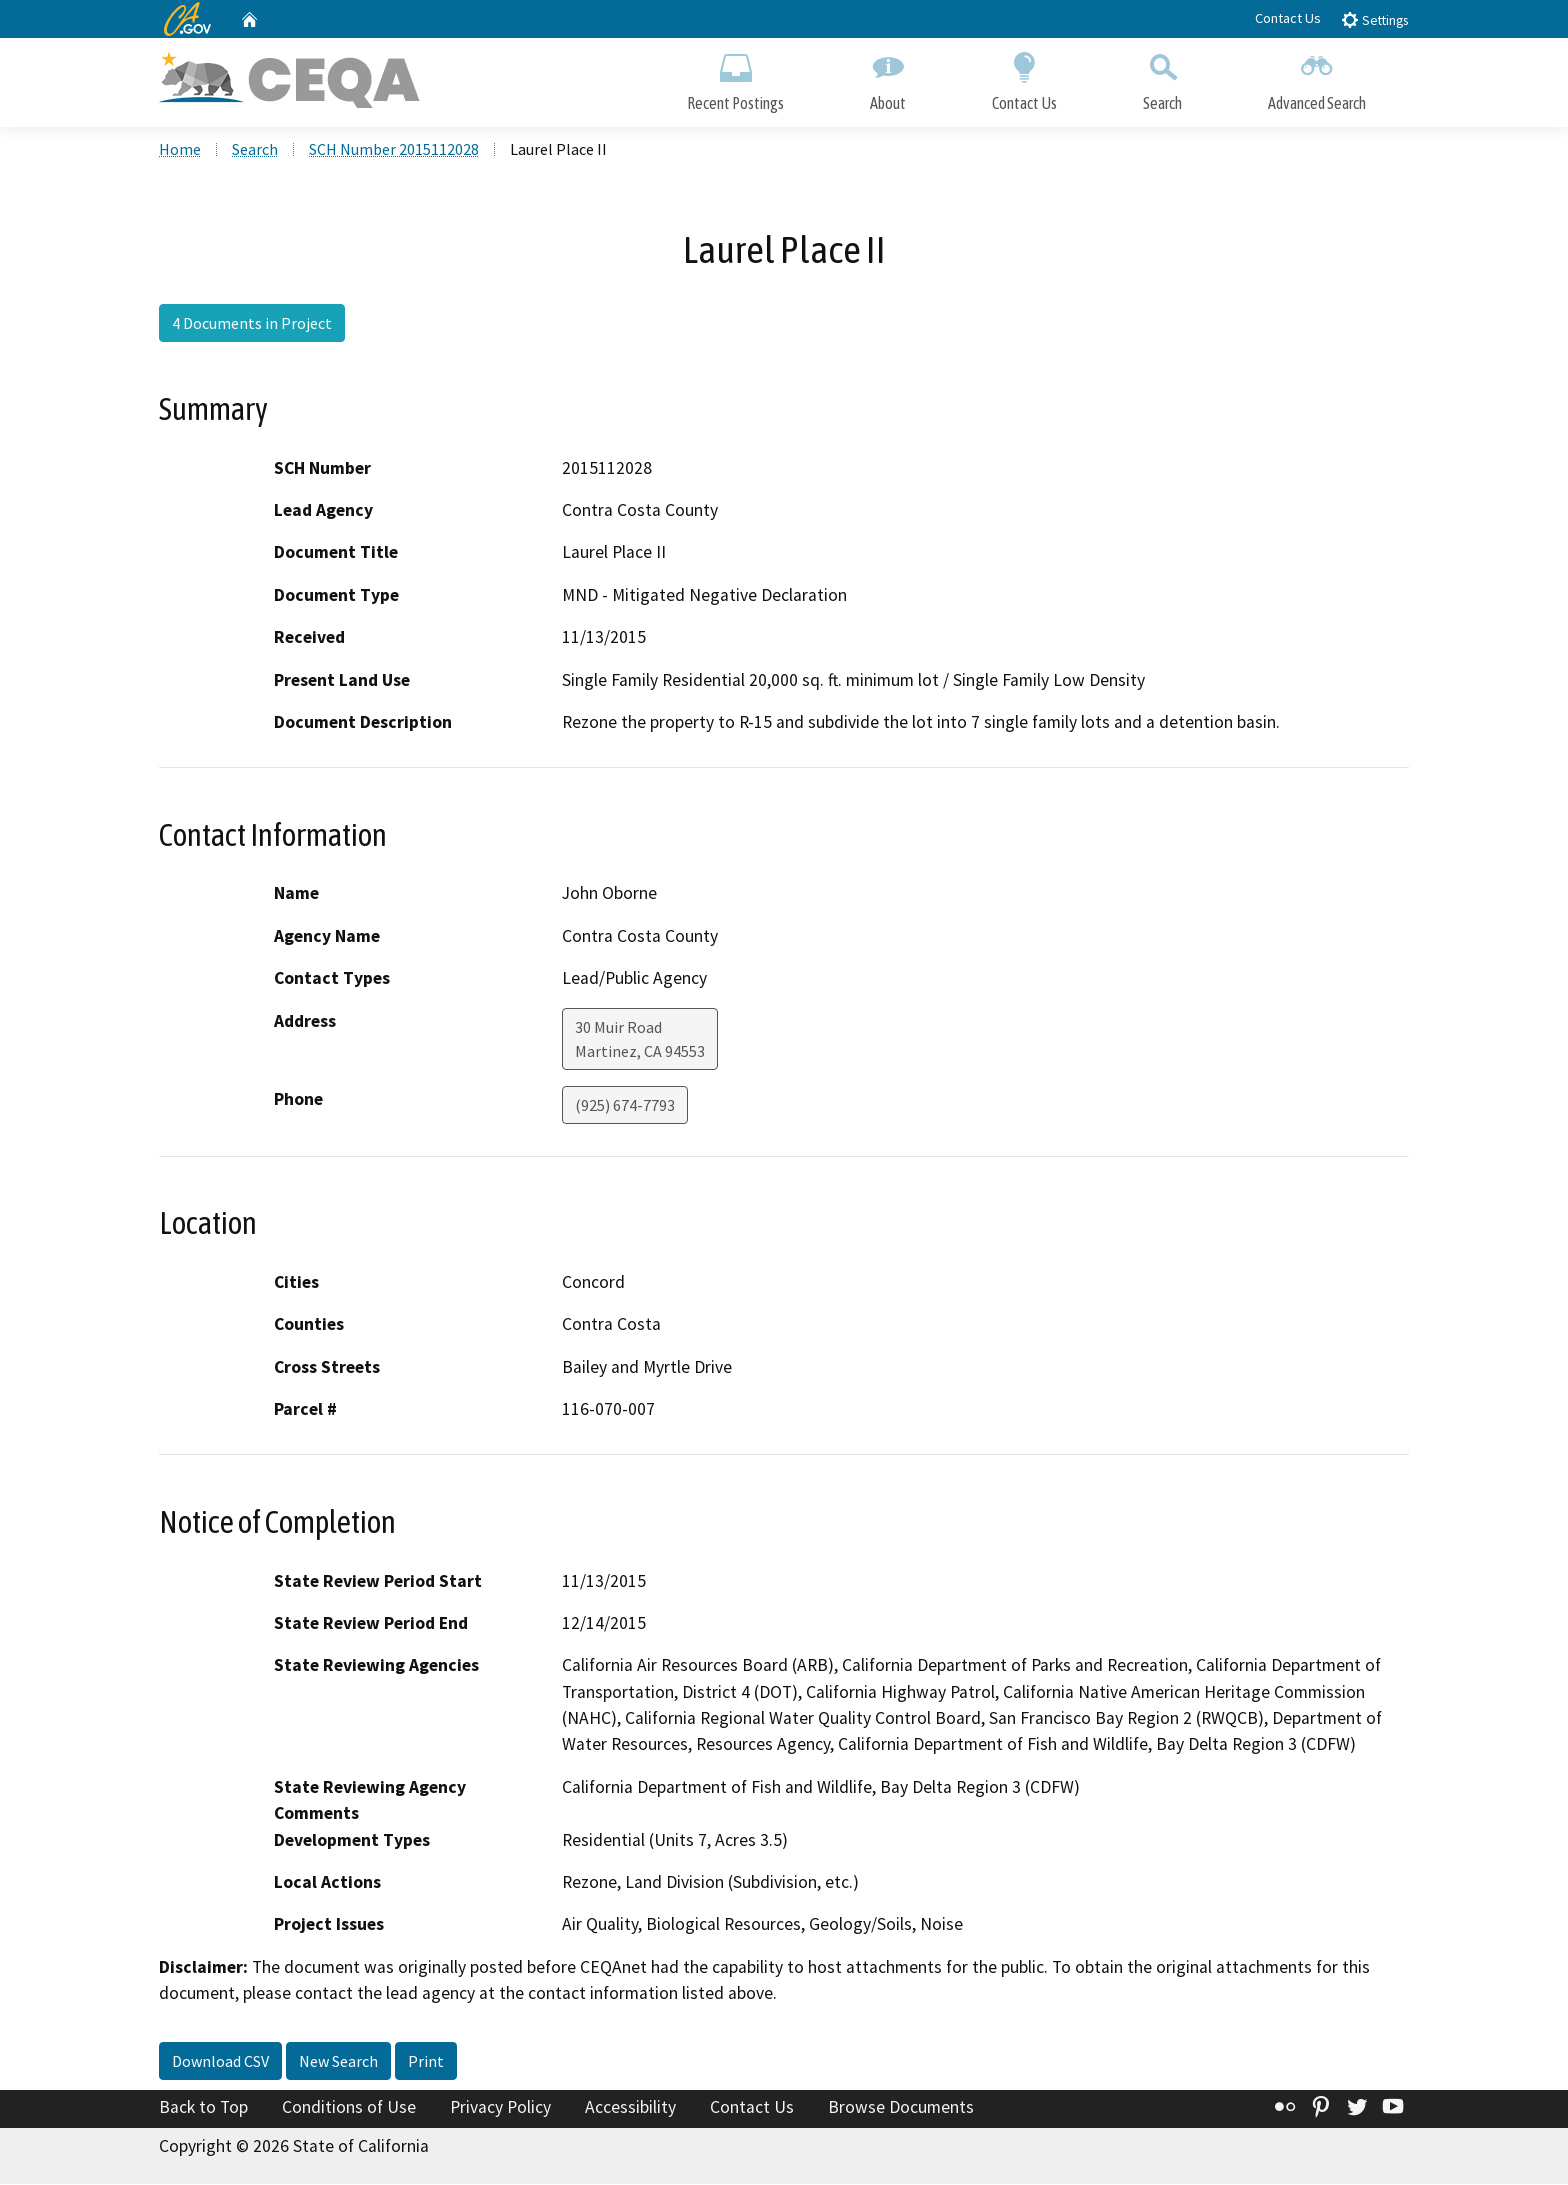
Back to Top (203, 2109)
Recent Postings (735, 77)
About (888, 77)
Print (426, 2063)
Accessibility (630, 2109)
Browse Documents (901, 2109)
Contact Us (1288, 18)
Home (180, 151)
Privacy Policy (500, 2109)
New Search (338, 2063)
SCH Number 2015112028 (394, 151)
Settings (1374, 19)
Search (1162, 77)
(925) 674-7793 (625, 1106)
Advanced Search (1317, 77)
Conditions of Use (349, 2109)
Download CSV (220, 2063)
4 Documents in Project (252, 325)
